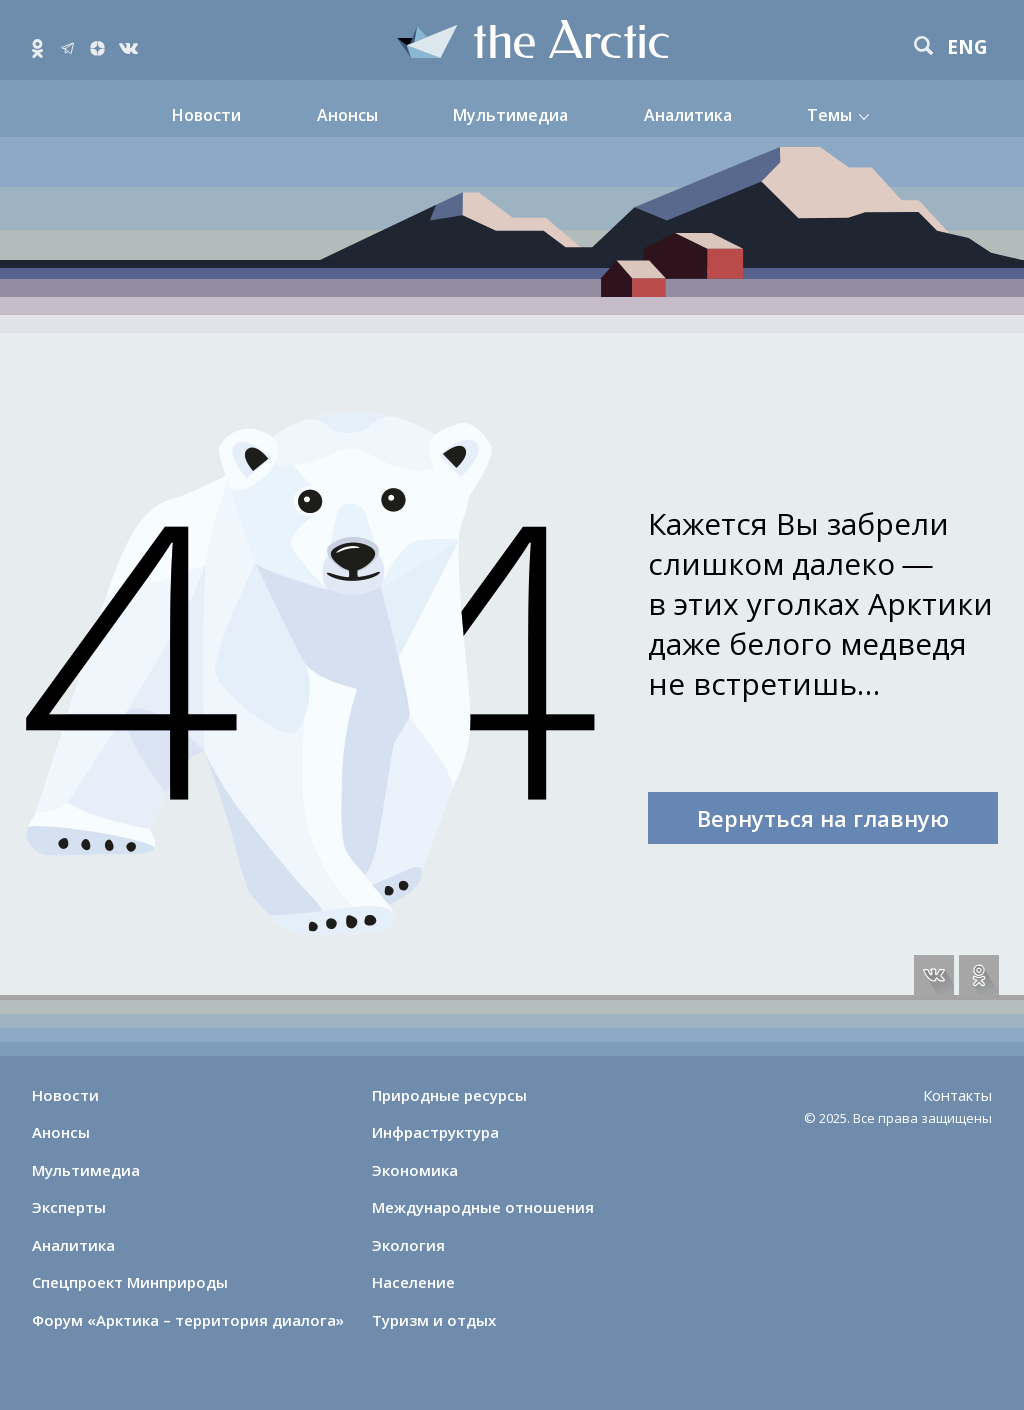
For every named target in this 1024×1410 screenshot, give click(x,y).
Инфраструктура (435, 1132)
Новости (206, 115)
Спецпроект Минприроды (130, 1282)
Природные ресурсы (449, 1095)
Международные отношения (483, 1207)
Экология (408, 1245)
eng (967, 47)
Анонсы (347, 115)
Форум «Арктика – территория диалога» (188, 1320)
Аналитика (688, 115)
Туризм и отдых (434, 1320)
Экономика (415, 1170)
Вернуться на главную (823, 818)
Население (413, 1282)
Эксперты (69, 1207)
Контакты (957, 1095)
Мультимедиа (510, 115)
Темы (829, 115)
